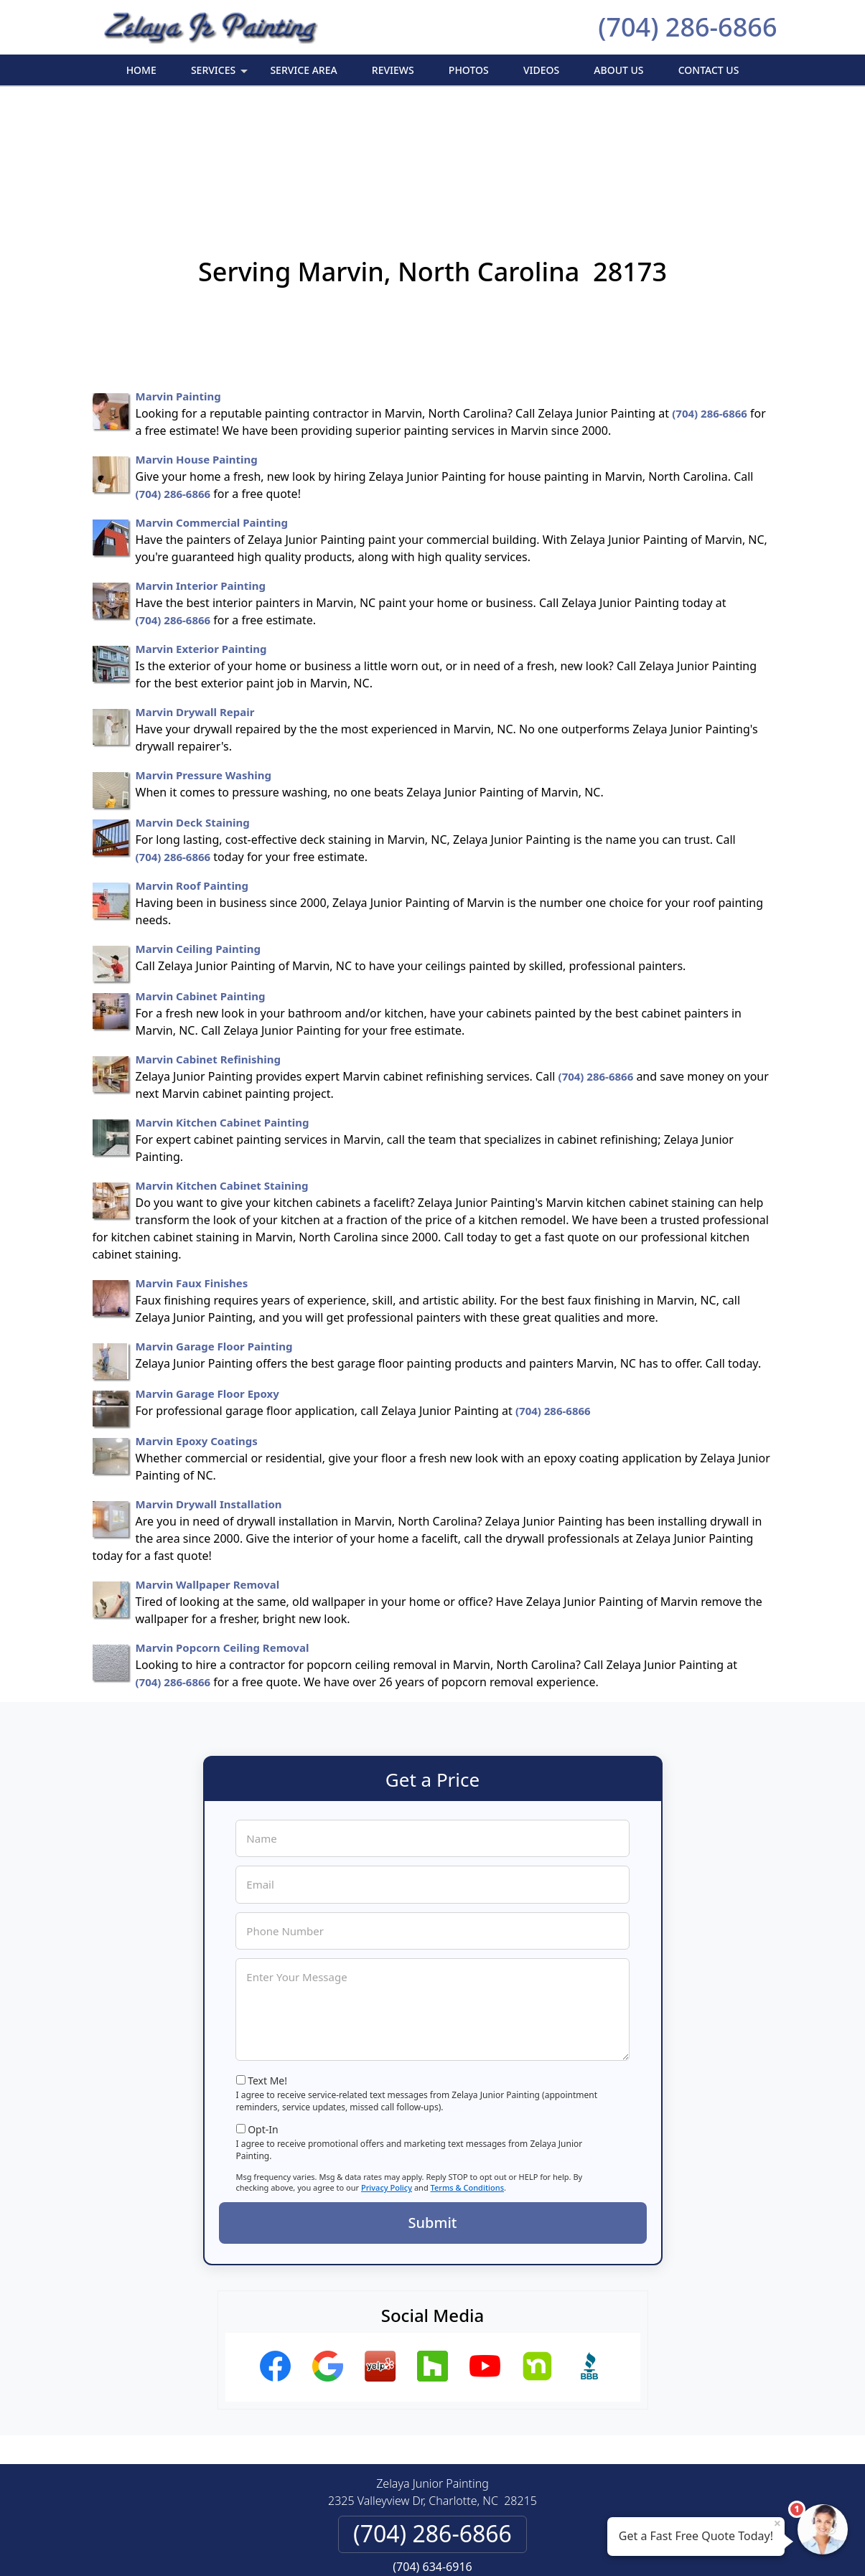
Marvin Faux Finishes (192, 1172)
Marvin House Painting (197, 348)
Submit (432, 2111)
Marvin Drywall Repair (195, 600)
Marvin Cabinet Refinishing (208, 948)
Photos (469, 70)
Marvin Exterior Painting (201, 537)
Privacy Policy (386, 2076)
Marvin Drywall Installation (209, 1393)
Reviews (393, 70)
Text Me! (267, 1969)
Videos (541, 70)
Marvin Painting (178, 285)
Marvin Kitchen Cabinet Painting (222, 1011)
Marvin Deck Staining (193, 711)
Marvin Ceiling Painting (198, 837)
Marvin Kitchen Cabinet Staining (222, 1074)
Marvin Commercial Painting (212, 411)
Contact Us (708, 70)
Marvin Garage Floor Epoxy (207, 1282)
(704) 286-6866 (687, 26)
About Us (618, 70)
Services (221, 74)
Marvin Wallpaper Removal (208, 1473)
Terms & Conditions (468, 2076)
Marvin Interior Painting (201, 474)
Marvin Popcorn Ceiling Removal (222, 1536)
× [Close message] (777, 2523)
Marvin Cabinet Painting (201, 885)
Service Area (303, 70)
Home (141, 70)
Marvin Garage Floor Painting (214, 1235)
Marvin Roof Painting (192, 774)
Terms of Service (541, 2546)
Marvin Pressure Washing (203, 664)
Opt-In (263, 2018)
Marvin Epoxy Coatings (197, 1329)
